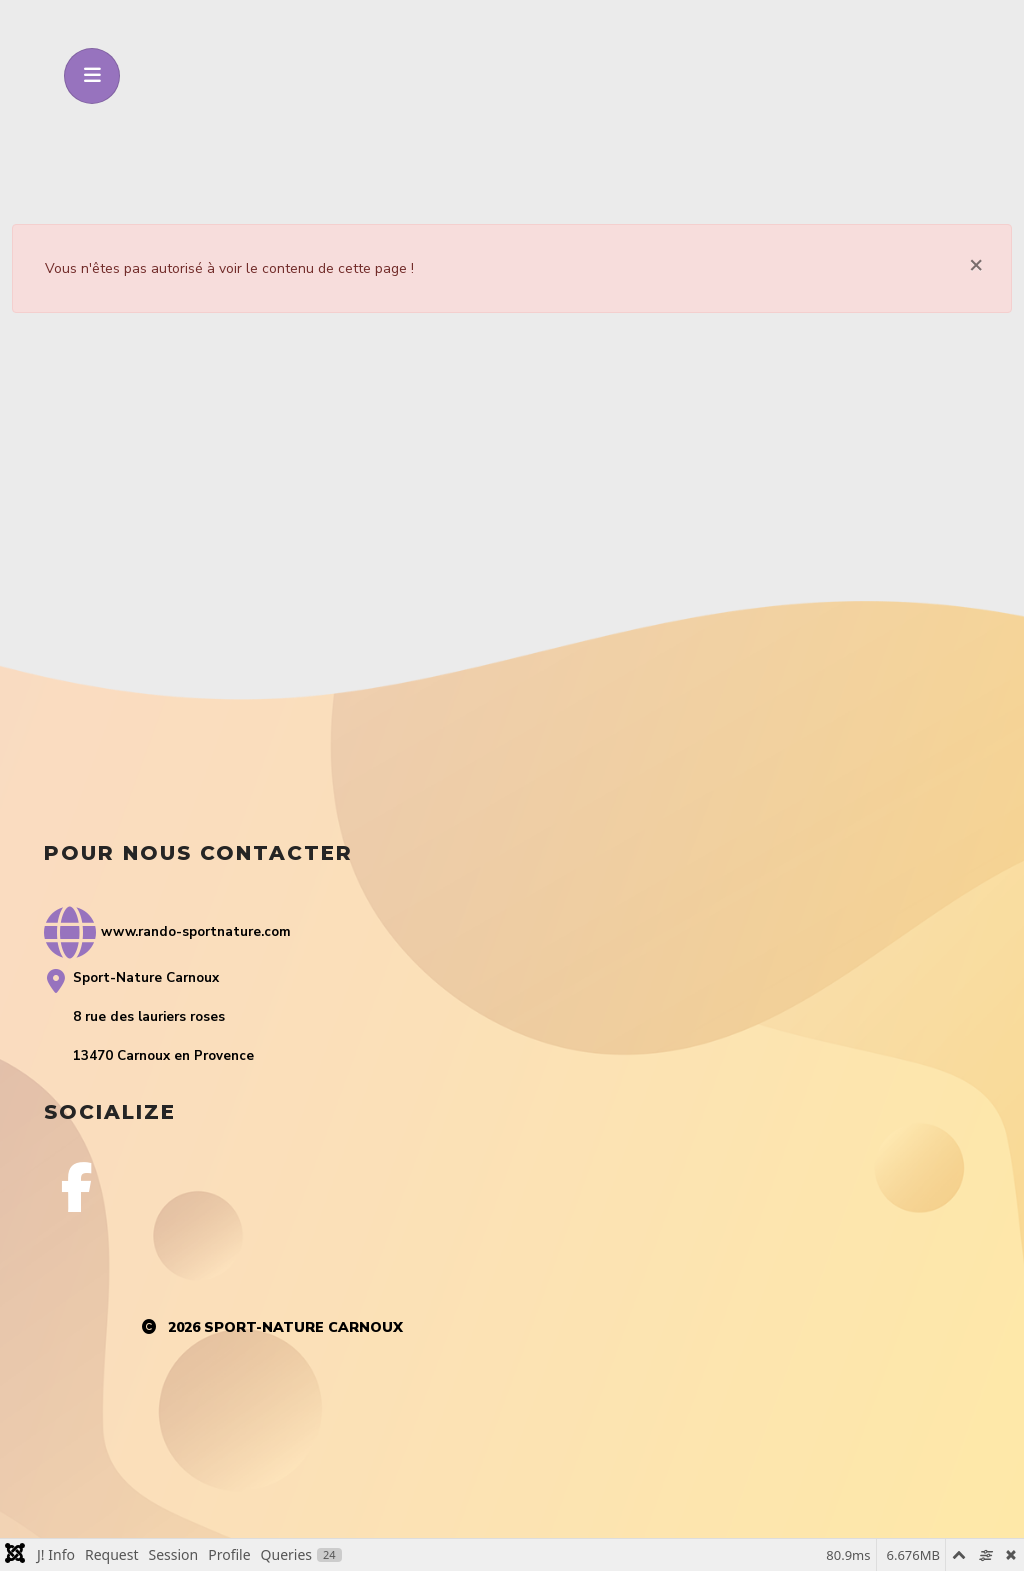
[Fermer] (976, 264)
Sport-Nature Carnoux (303, 1327)
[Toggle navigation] (92, 76)
